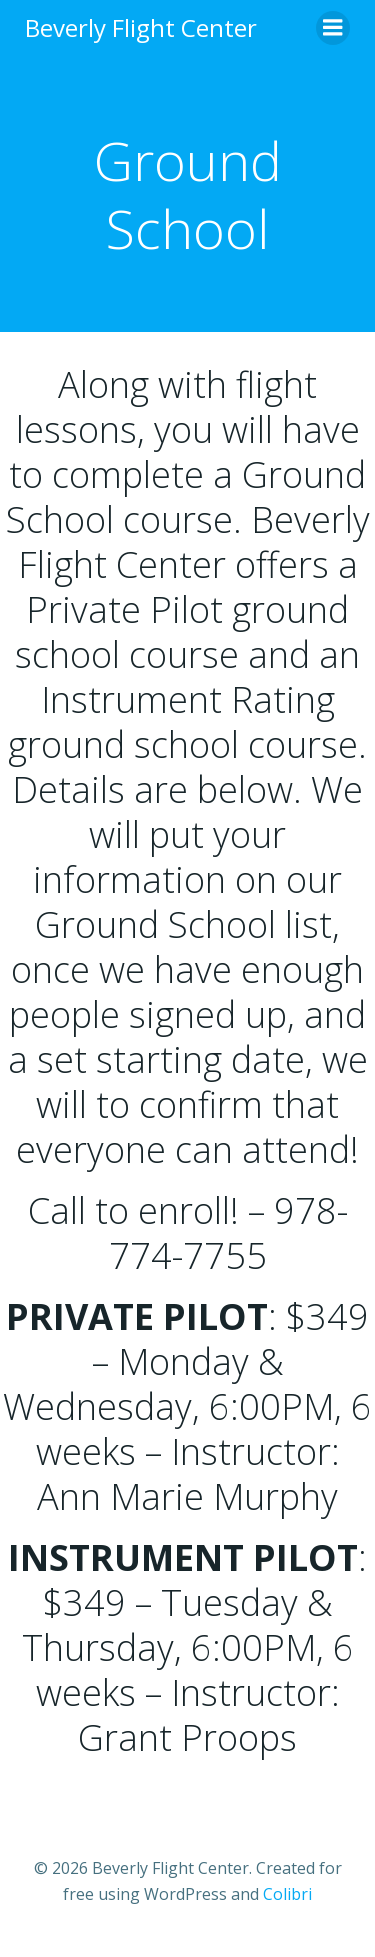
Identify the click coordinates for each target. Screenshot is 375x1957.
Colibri (287, 1894)
